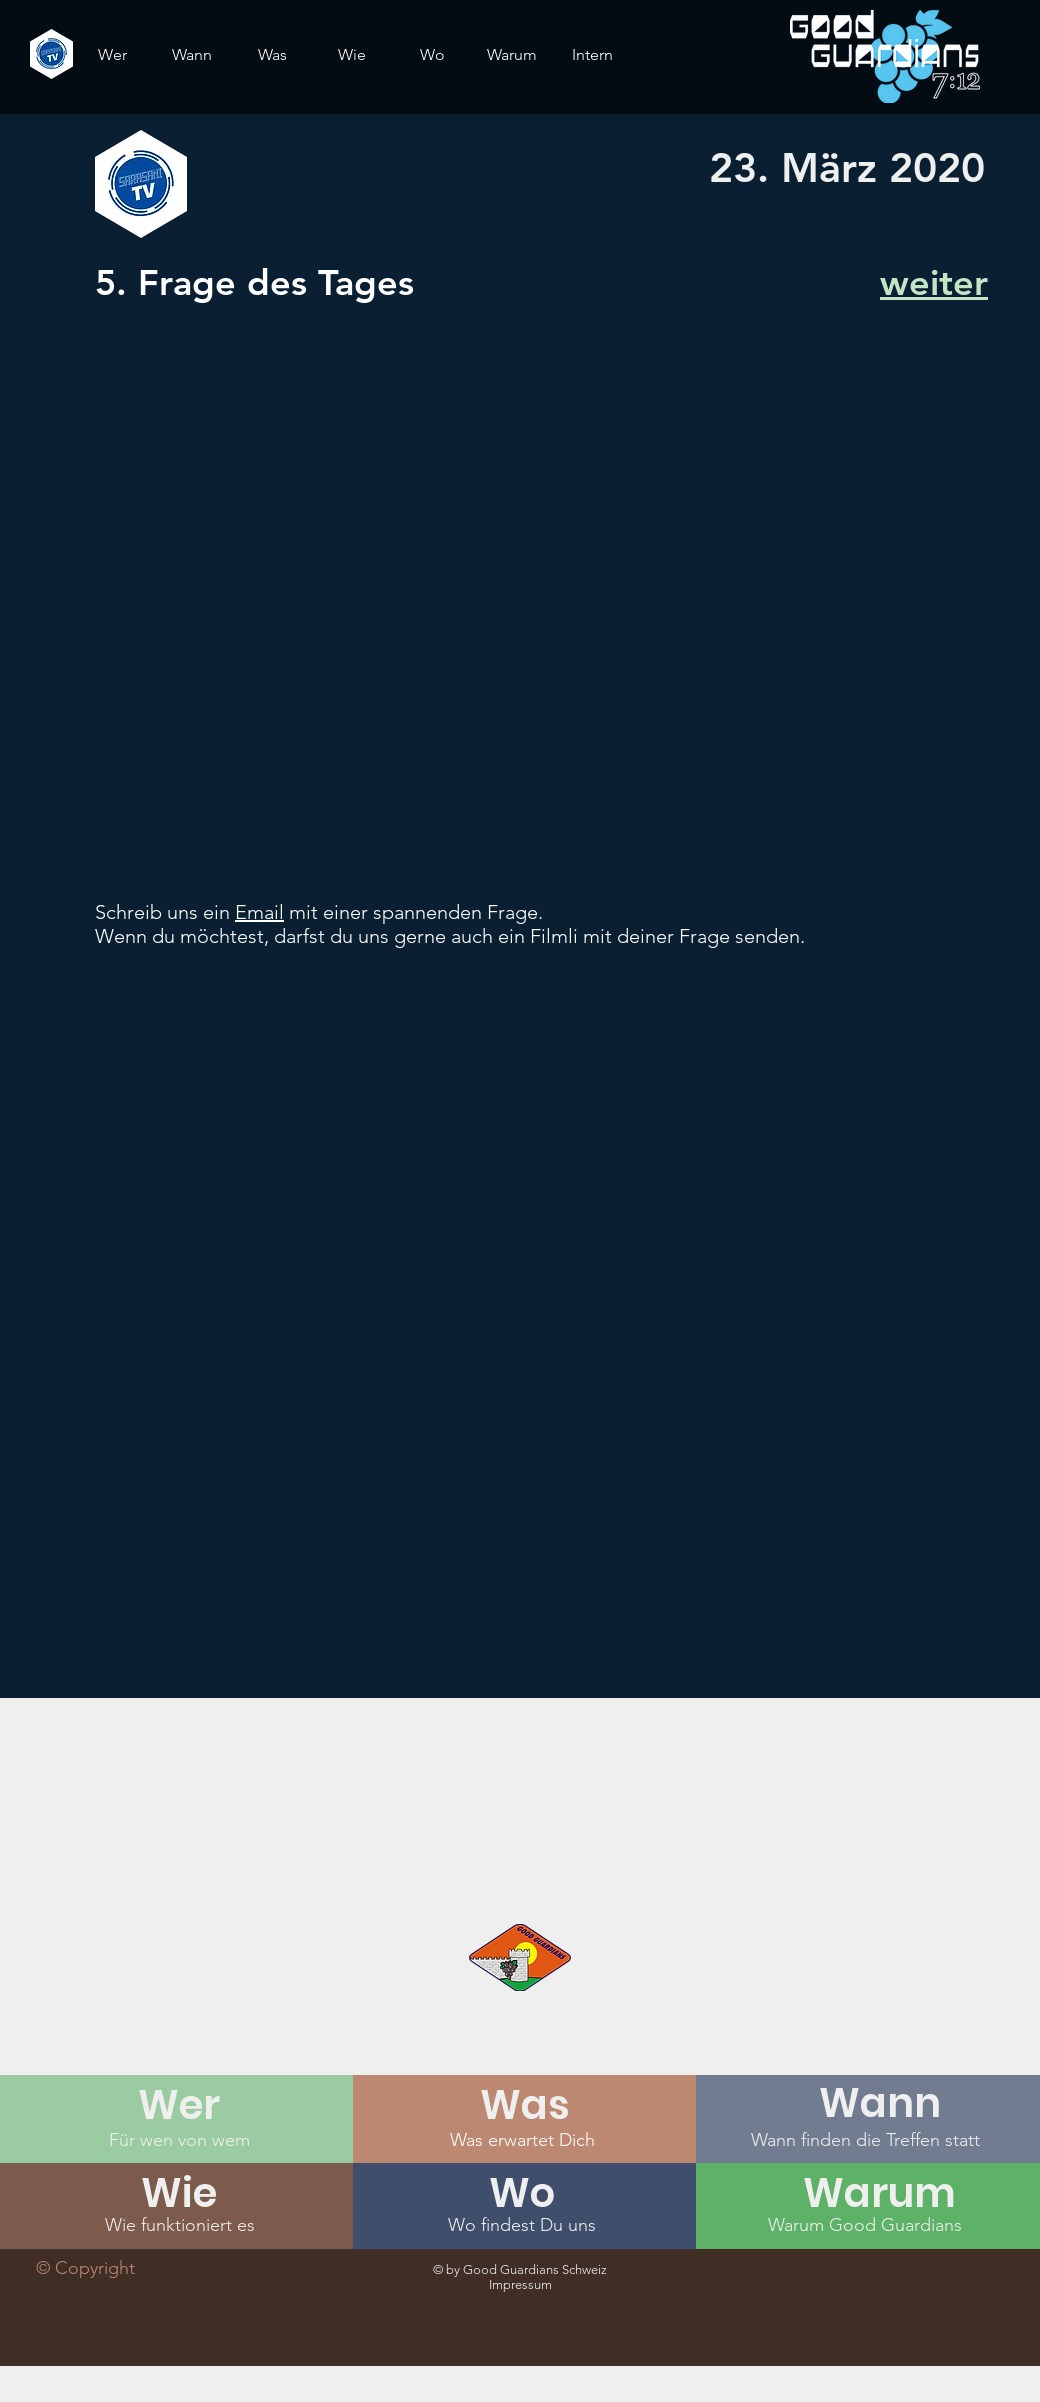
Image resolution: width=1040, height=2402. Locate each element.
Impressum (520, 2284)
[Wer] (179, 2105)
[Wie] (179, 2193)
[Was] (525, 2105)
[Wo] (522, 2193)
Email (259, 912)
